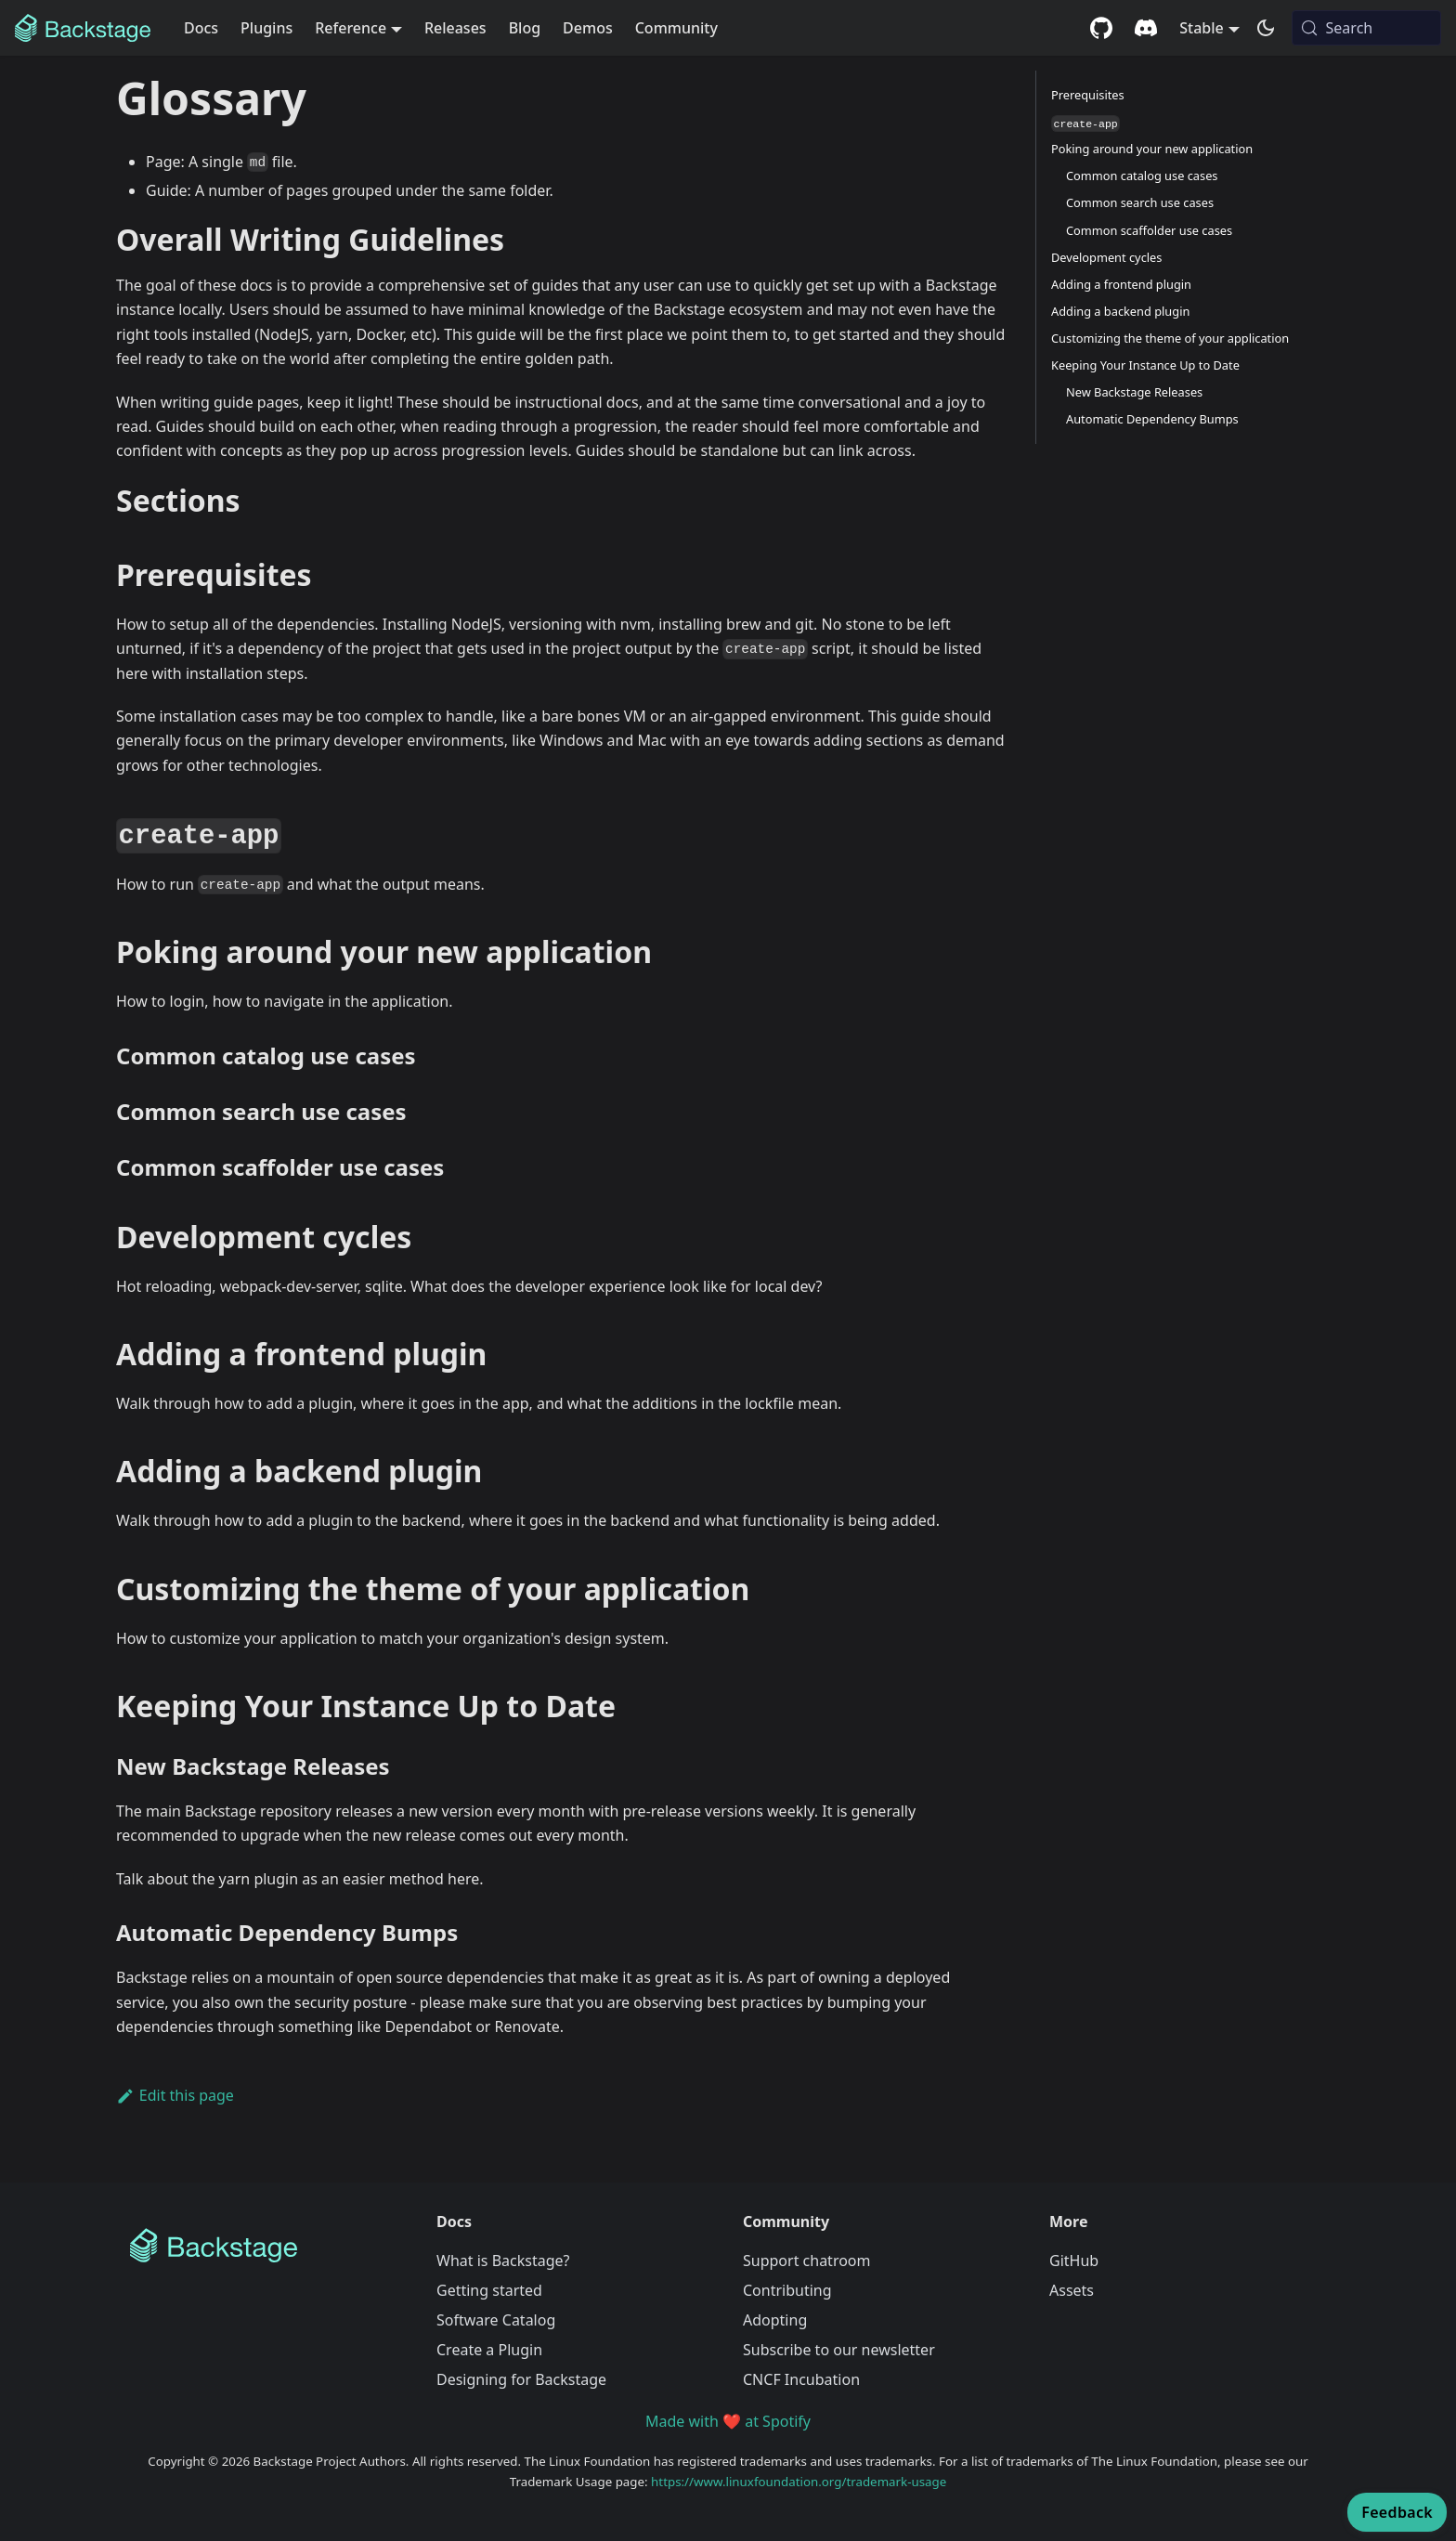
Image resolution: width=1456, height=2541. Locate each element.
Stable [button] (1201, 28)
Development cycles (1106, 257)
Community (676, 28)
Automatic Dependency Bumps (1152, 418)
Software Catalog (495, 2320)
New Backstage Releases (1134, 392)
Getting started (489, 2290)
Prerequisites (1087, 94)
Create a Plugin (489, 2349)
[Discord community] (1146, 28)
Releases (455, 28)
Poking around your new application (1152, 148)
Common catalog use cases (1141, 175)
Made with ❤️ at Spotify (728, 2421)
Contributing (787, 2290)
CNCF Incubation (801, 2379)
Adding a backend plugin (1120, 311)
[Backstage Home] (268, 2245)
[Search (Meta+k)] (1366, 28)
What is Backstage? (502, 2260)
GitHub (1073, 2260)
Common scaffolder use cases (1149, 230)
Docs (201, 28)
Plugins (266, 28)
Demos (588, 28)
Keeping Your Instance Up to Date (1145, 365)
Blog (524, 28)
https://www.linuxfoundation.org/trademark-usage (798, 2481)
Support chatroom (807, 2260)
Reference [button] (350, 28)
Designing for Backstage (521, 2379)
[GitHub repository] (1101, 28)
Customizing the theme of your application (1170, 338)
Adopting (775, 2320)
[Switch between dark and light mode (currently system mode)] (1265, 28)
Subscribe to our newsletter (839, 2349)
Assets (1071, 2290)
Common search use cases (1140, 202)
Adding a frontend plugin (1121, 284)
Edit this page (175, 2095)
